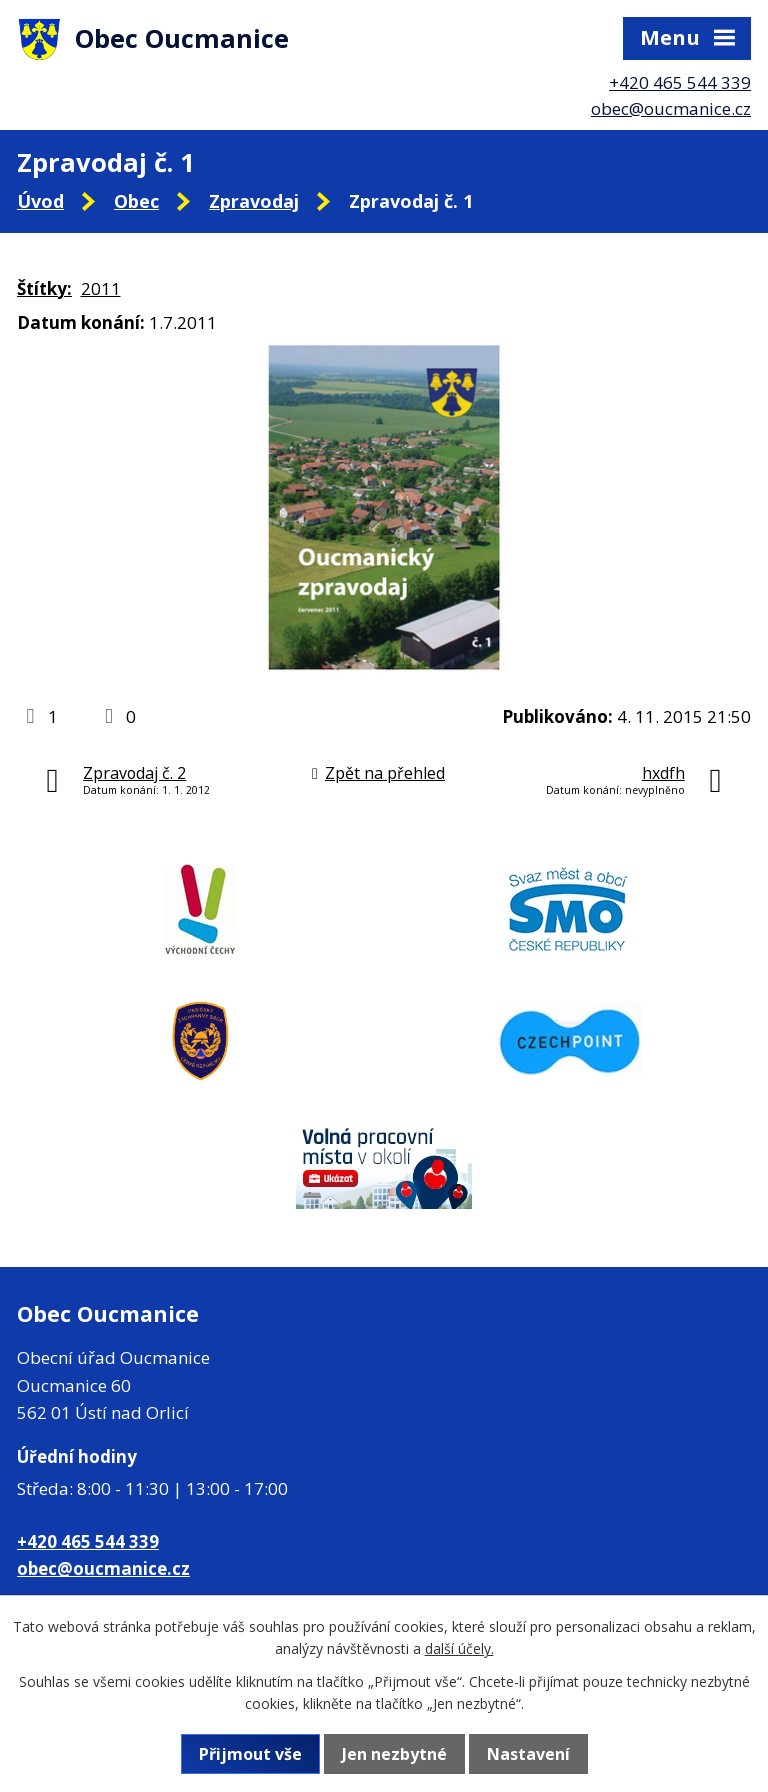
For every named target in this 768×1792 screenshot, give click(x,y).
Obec (136, 201)
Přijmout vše (250, 1754)
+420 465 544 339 (680, 82)
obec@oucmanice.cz (671, 108)
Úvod (40, 201)
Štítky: (44, 288)
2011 (101, 288)
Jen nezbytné (394, 1754)
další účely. (459, 1648)
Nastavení (528, 1754)
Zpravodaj (254, 201)
